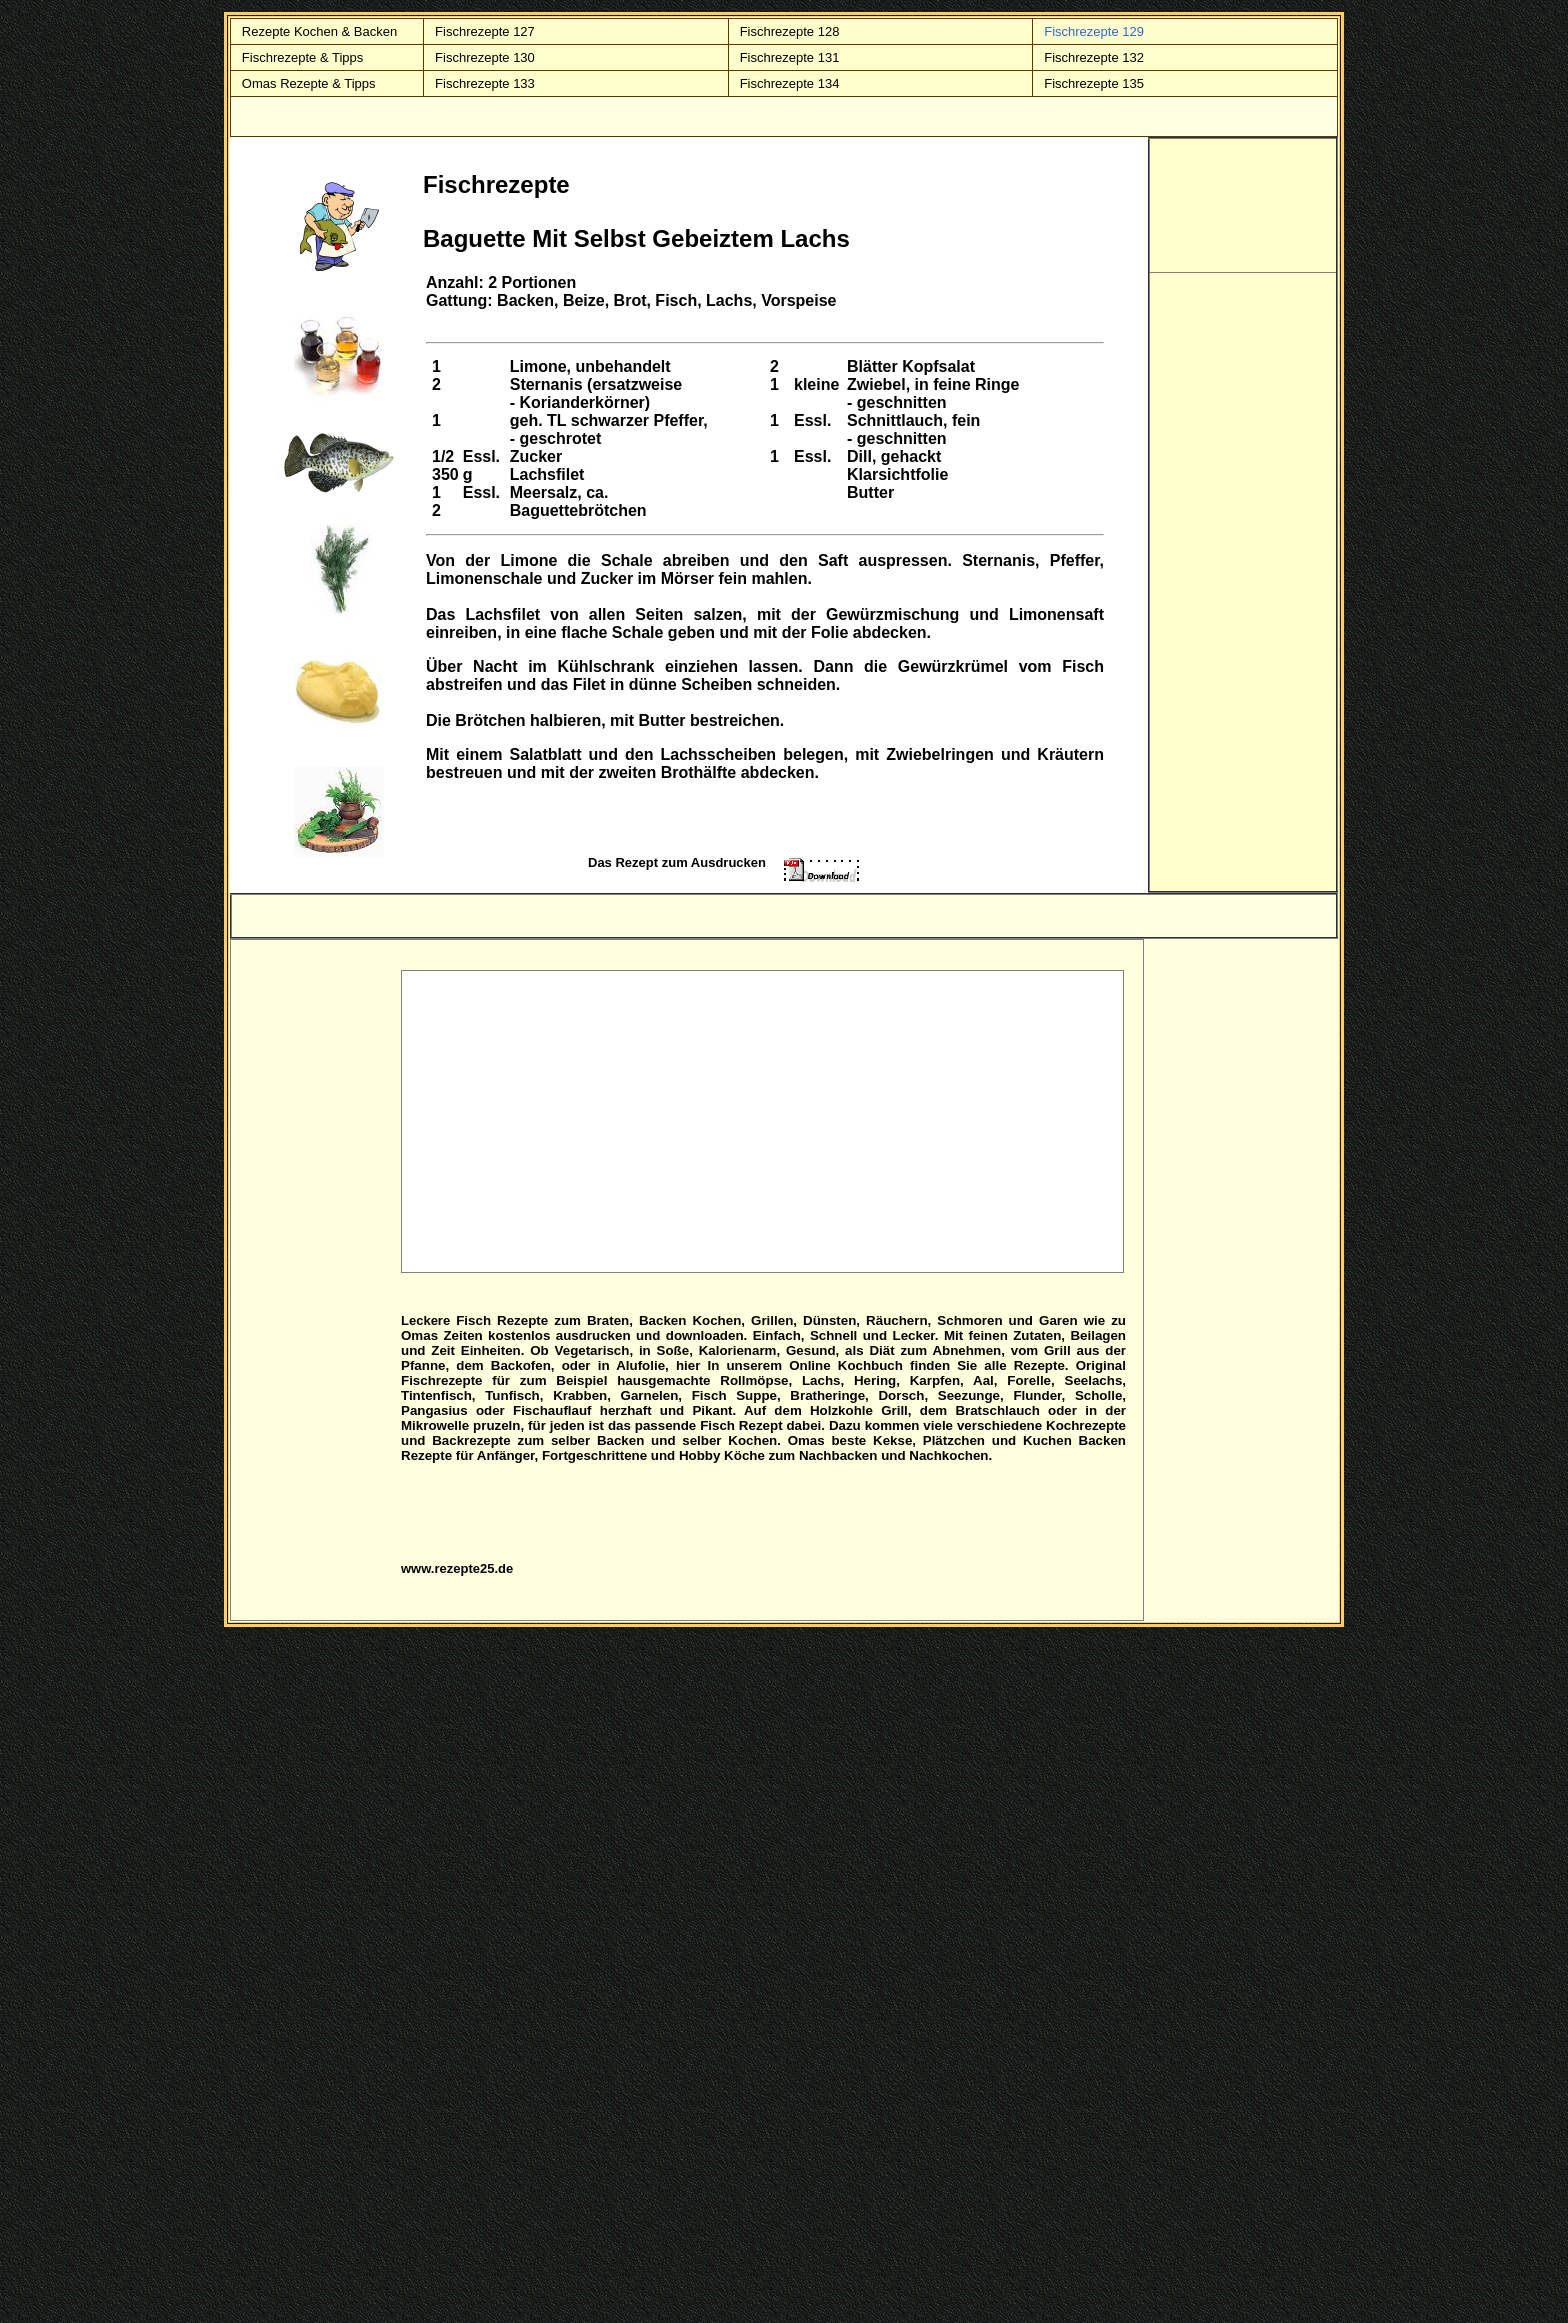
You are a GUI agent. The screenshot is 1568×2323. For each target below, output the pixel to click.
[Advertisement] (763, 1121)
